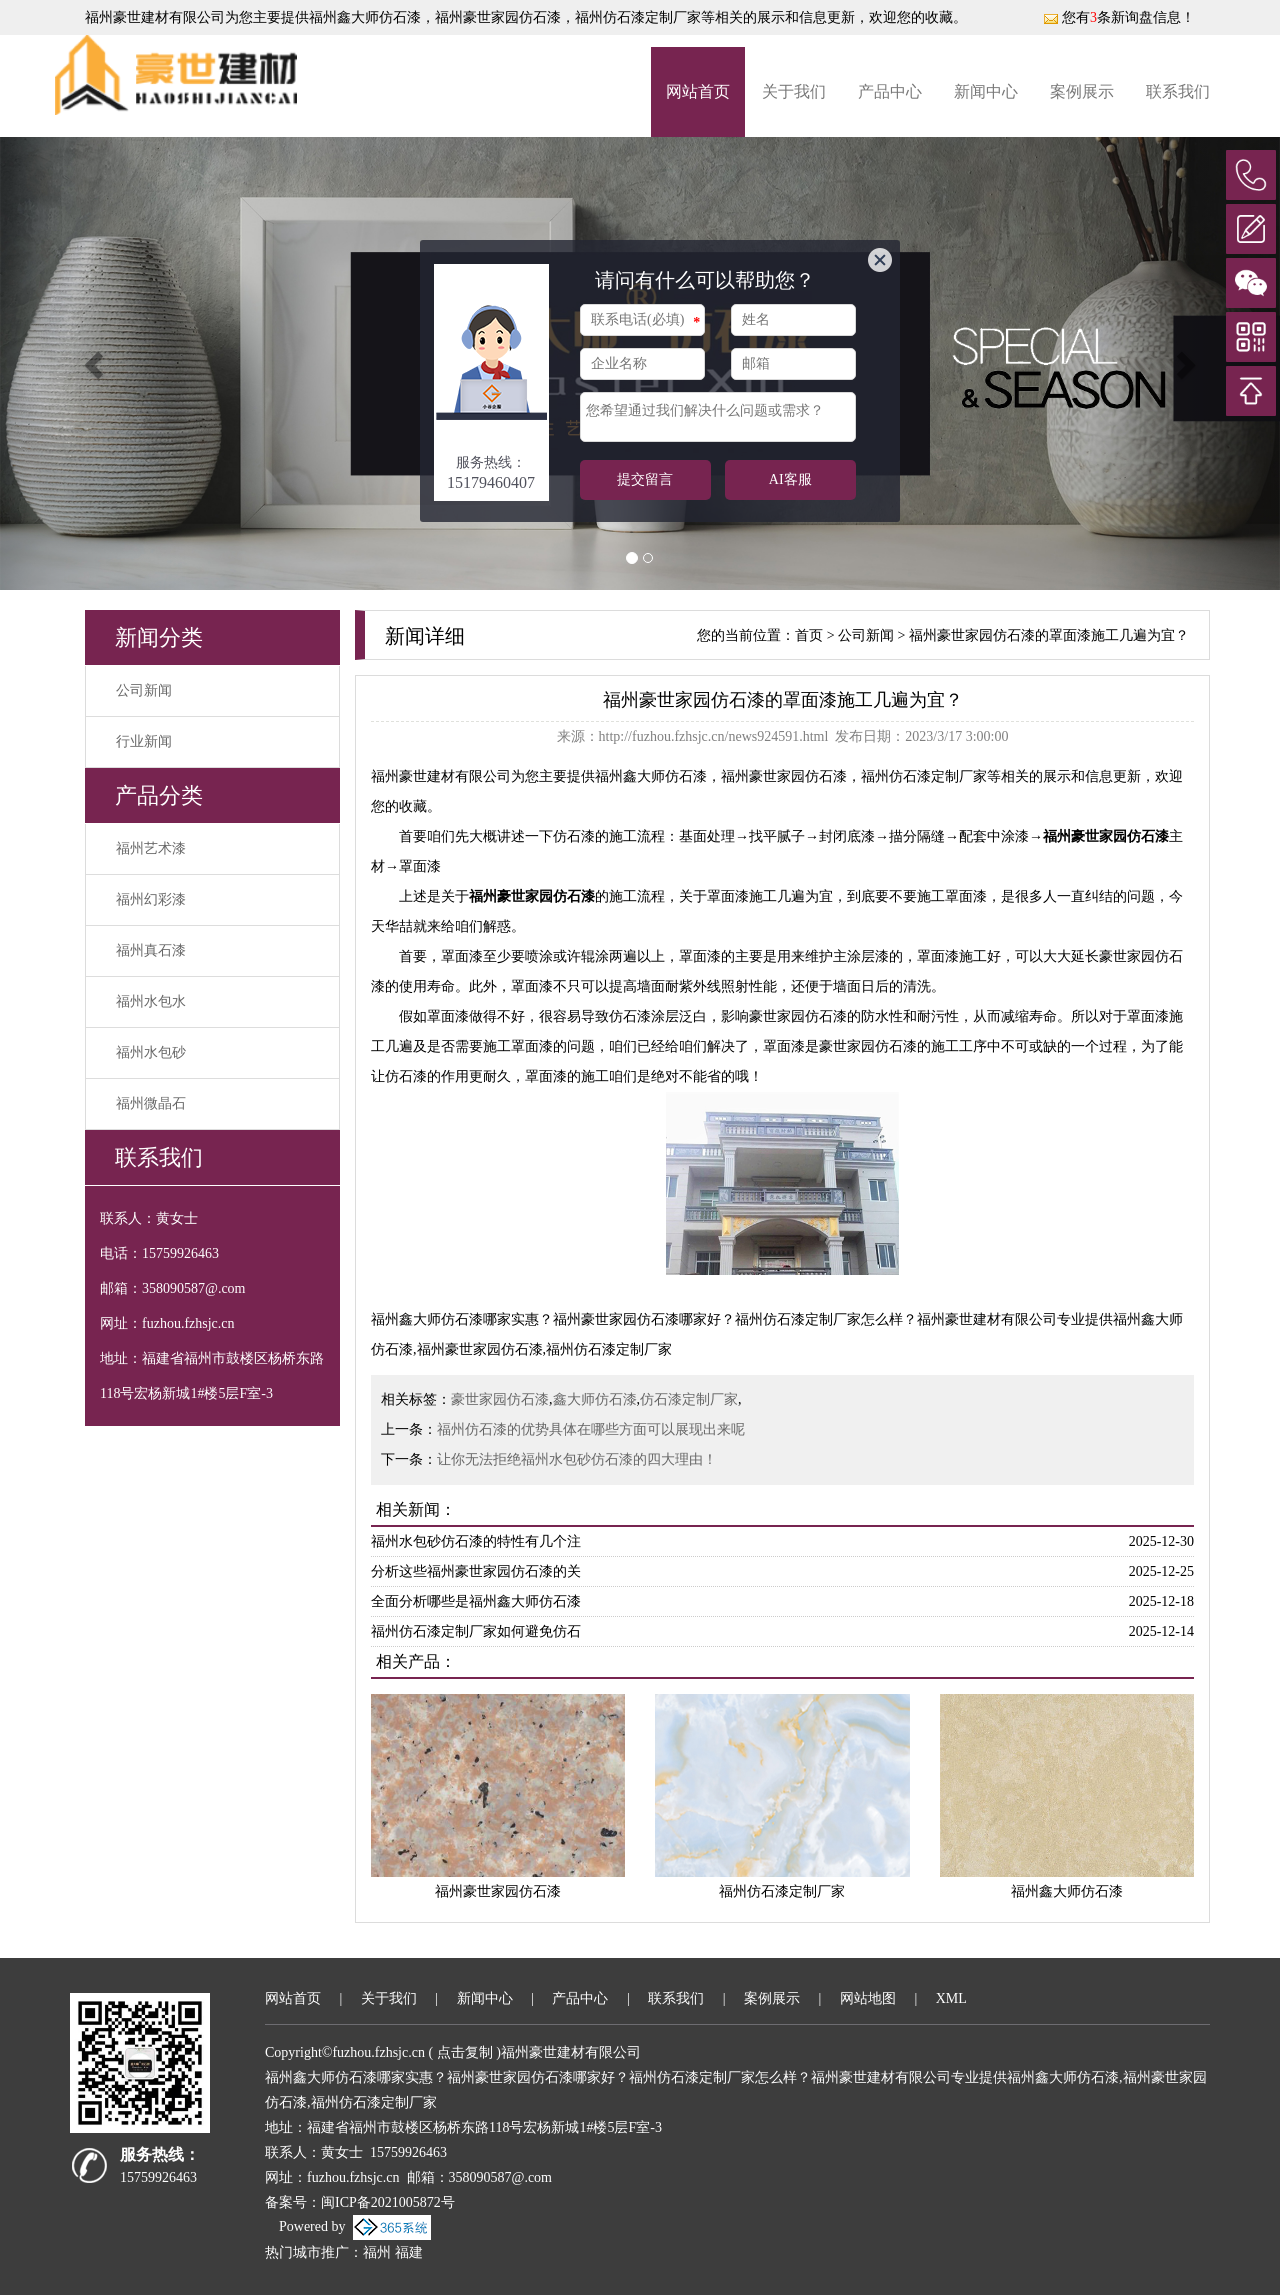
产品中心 (890, 91)
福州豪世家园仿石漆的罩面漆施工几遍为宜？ (1049, 635)
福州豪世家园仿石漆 (498, 1891)
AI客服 (790, 479)
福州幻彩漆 (151, 899)
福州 (377, 2252)
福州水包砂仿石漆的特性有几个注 (476, 1541)
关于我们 (794, 91)
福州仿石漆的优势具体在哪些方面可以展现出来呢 (591, 1429)
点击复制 (465, 2052)
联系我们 (1178, 91)
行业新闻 (144, 741)
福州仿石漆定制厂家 (782, 1891)
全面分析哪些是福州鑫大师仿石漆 (476, 1601)
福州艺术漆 (151, 848)
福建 (409, 2252)
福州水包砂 (151, 1052)
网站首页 (698, 91)
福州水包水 (151, 1001)
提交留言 (645, 479)
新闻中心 (986, 91)
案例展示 (1082, 91)
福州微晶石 (151, 1103)
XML (951, 1998)
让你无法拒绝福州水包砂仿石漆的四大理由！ (577, 1459)
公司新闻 (144, 690)
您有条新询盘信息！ (1119, 17)
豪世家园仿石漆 (500, 1399)
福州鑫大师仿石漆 (365, 17)
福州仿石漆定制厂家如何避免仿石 (476, 1631)
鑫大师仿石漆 (595, 1399)
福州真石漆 (151, 950)
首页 (809, 635)
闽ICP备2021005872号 (388, 2202)
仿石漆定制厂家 (689, 1399)
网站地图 (868, 1998)
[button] (96, 363)
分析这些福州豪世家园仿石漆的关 (476, 1571)
